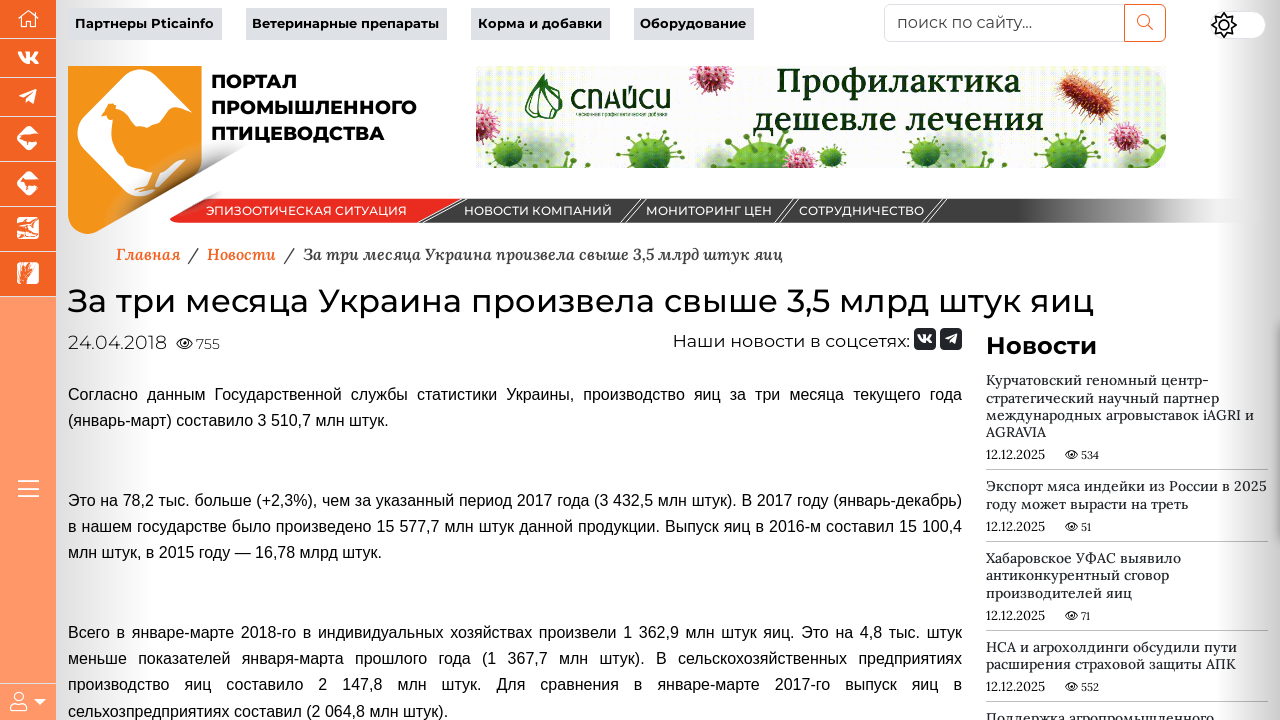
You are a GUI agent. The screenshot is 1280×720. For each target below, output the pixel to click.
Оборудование (693, 23)
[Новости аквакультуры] (28, 229)
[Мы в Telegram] (28, 97)
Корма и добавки (540, 23)
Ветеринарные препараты (345, 23)
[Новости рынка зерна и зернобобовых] (28, 274)
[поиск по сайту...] (1004, 23)
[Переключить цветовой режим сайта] (1238, 25)
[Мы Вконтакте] (28, 58)
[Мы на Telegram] (951, 339)
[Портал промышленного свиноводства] (28, 139)
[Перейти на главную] (28, 19)
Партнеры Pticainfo (144, 23)
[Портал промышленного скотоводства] (28, 184)
